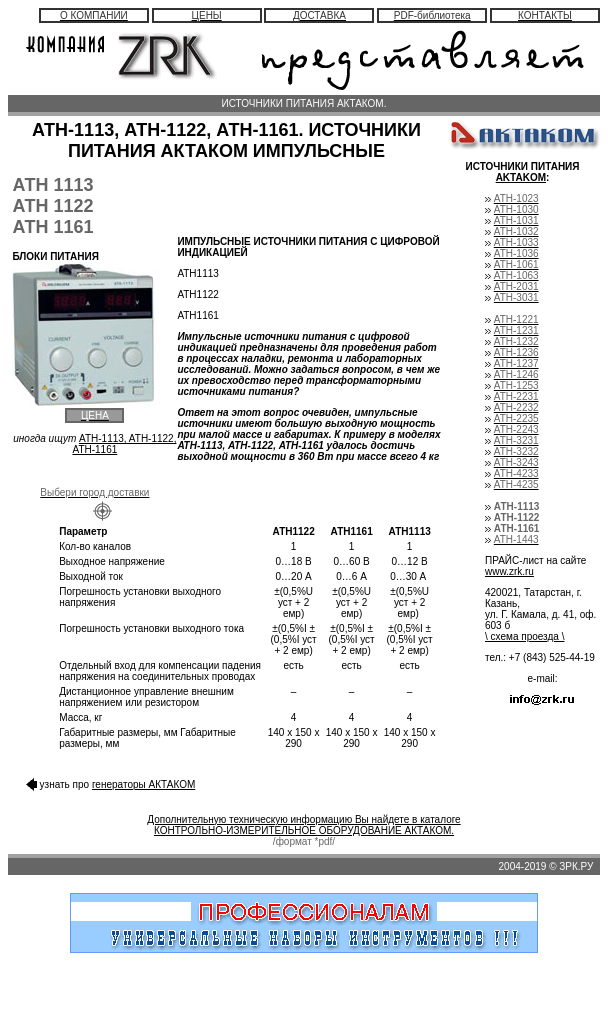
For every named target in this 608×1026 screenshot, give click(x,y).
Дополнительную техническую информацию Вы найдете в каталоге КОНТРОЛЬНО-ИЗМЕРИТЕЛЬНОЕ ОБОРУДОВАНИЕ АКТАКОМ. (303, 825)
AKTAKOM (521, 177)
